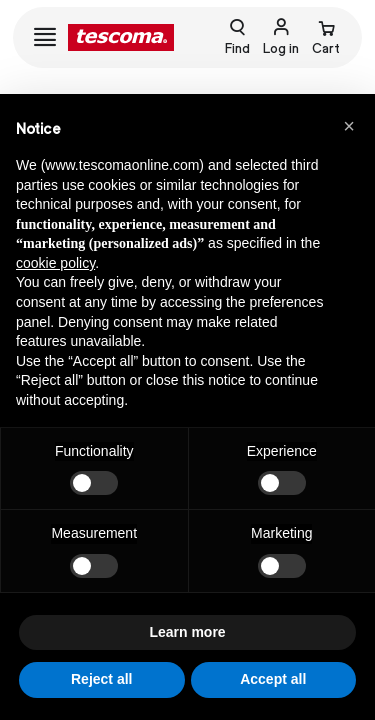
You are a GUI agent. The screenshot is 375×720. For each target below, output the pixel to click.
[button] (349, 126)
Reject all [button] (101, 679)
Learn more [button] (187, 632)
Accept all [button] (273, 679)
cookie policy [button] (55, 263)
